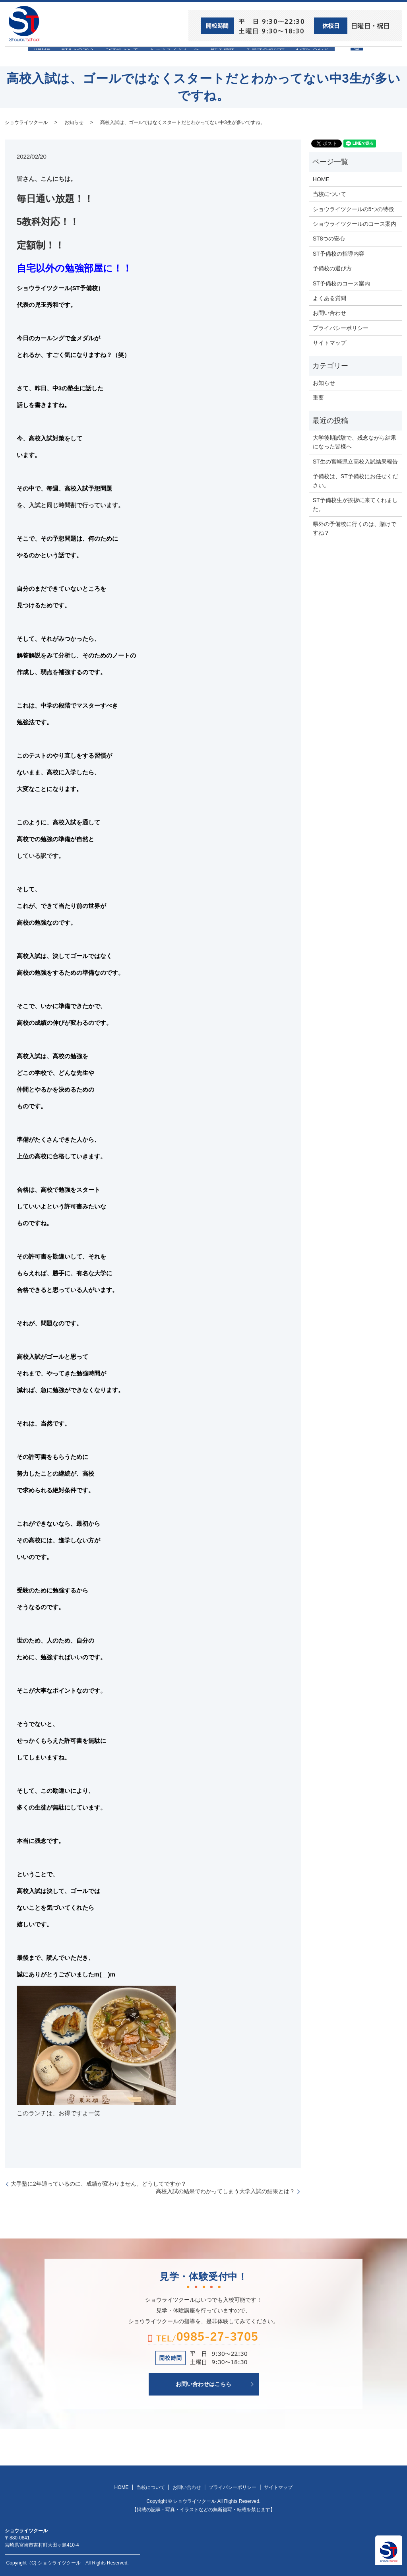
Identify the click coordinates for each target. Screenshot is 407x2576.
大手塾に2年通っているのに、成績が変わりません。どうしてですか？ (98, 2183)
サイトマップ (329, 342)
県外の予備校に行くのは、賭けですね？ (354, 527)
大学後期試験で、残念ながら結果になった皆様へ (354, 441)
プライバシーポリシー (340, 327)
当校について (116, 56)
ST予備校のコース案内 (341, 282)
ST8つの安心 (66, 56)
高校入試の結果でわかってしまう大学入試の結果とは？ (225, 2191)
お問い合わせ (329, 56)
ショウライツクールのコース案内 (354, 223)
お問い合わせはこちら (203, 2383)
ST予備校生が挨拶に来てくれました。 (355, 504)
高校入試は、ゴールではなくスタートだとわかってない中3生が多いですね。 (182, 122)
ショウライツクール (174, 56)
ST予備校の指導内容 (338, 253)
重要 (318, 397)
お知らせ (73, 122)
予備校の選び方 (276, 56)
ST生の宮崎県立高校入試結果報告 (355, 461)
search (380, 59)
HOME (25, 56)
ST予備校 (228, 56)
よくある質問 (329, 298)
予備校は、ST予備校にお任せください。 (355, 480)
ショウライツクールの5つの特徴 (353, 208)
